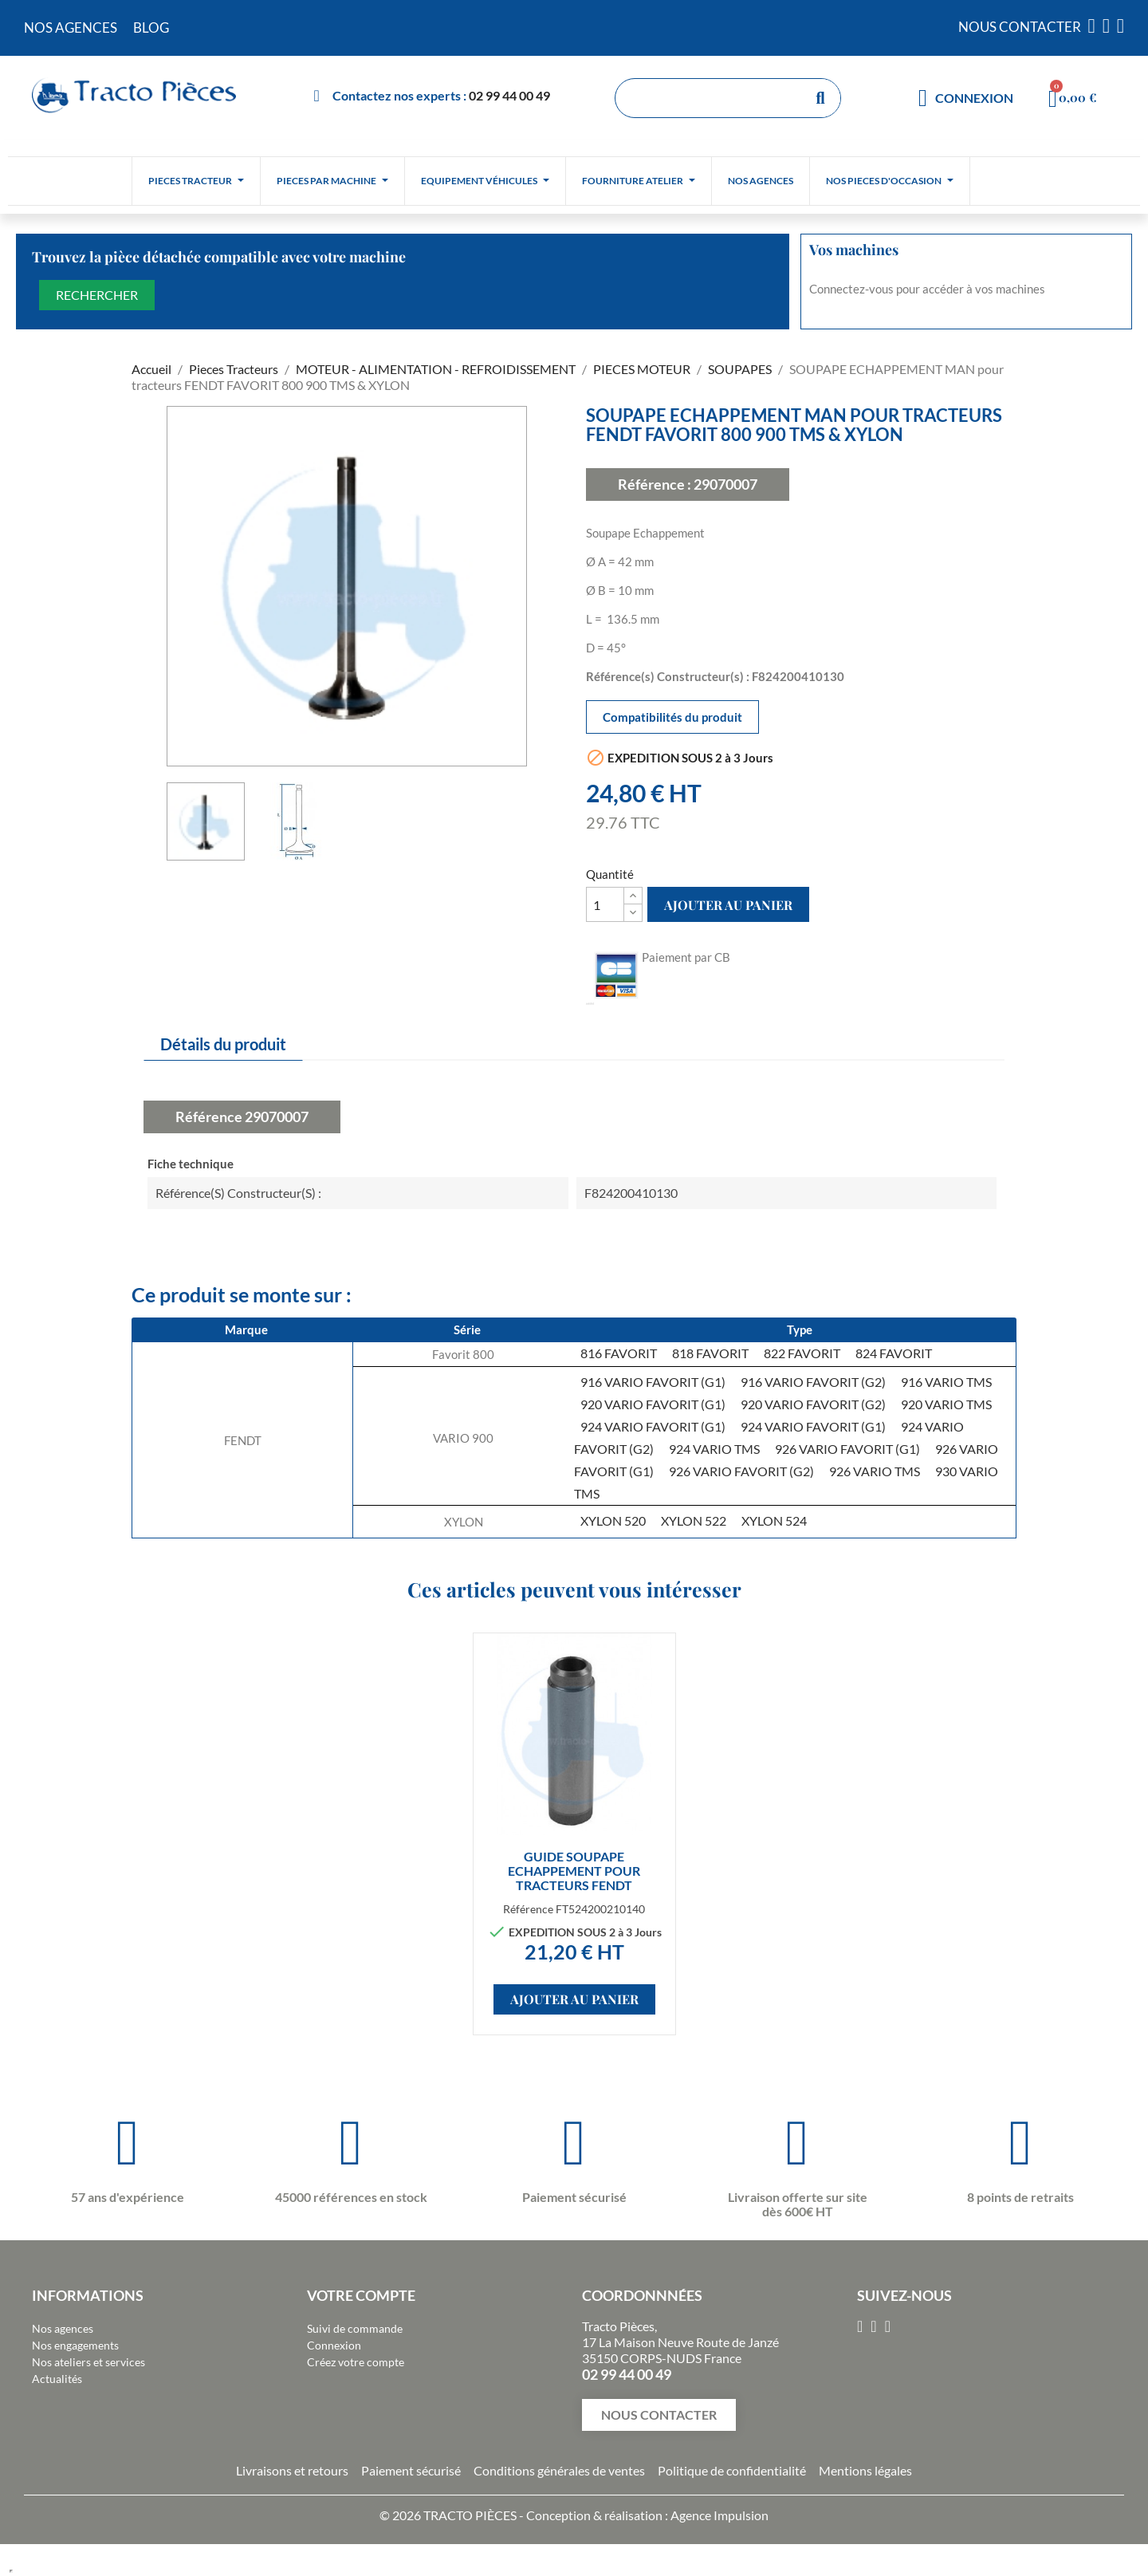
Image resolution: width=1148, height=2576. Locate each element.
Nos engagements (75, 2345)
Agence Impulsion (719, 2515)
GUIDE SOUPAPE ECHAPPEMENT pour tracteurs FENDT (574, 1871)
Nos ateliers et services (88, 2362)
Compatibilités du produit (672, 717)
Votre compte (361, 2295)
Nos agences (62, 2328)
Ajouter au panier (728, 904)
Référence (208, 1117)
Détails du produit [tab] (223, 1044)
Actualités (57, 2378)
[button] (659, 2415)
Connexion (334, 2345)
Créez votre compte (355, 2362)
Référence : (654, 484)
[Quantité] (605, 904)
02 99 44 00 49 (509, 95)
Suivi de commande (355, 2328)
